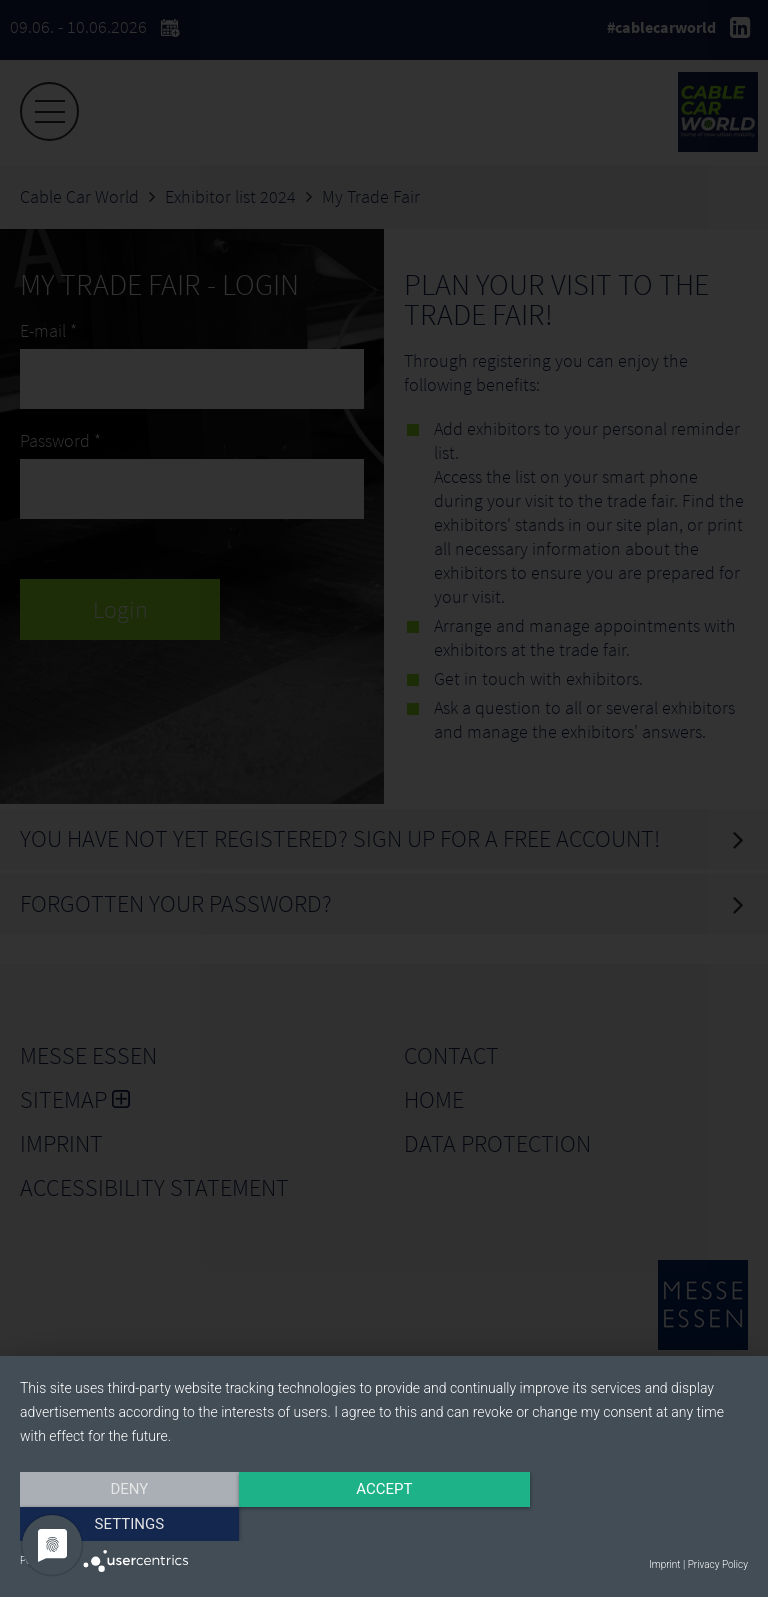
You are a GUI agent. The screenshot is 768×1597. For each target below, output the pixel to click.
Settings (639, 1524)
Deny (129, 1524)
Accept (384, 1524)
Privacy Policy (718, 1564)
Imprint (664, 1564)
